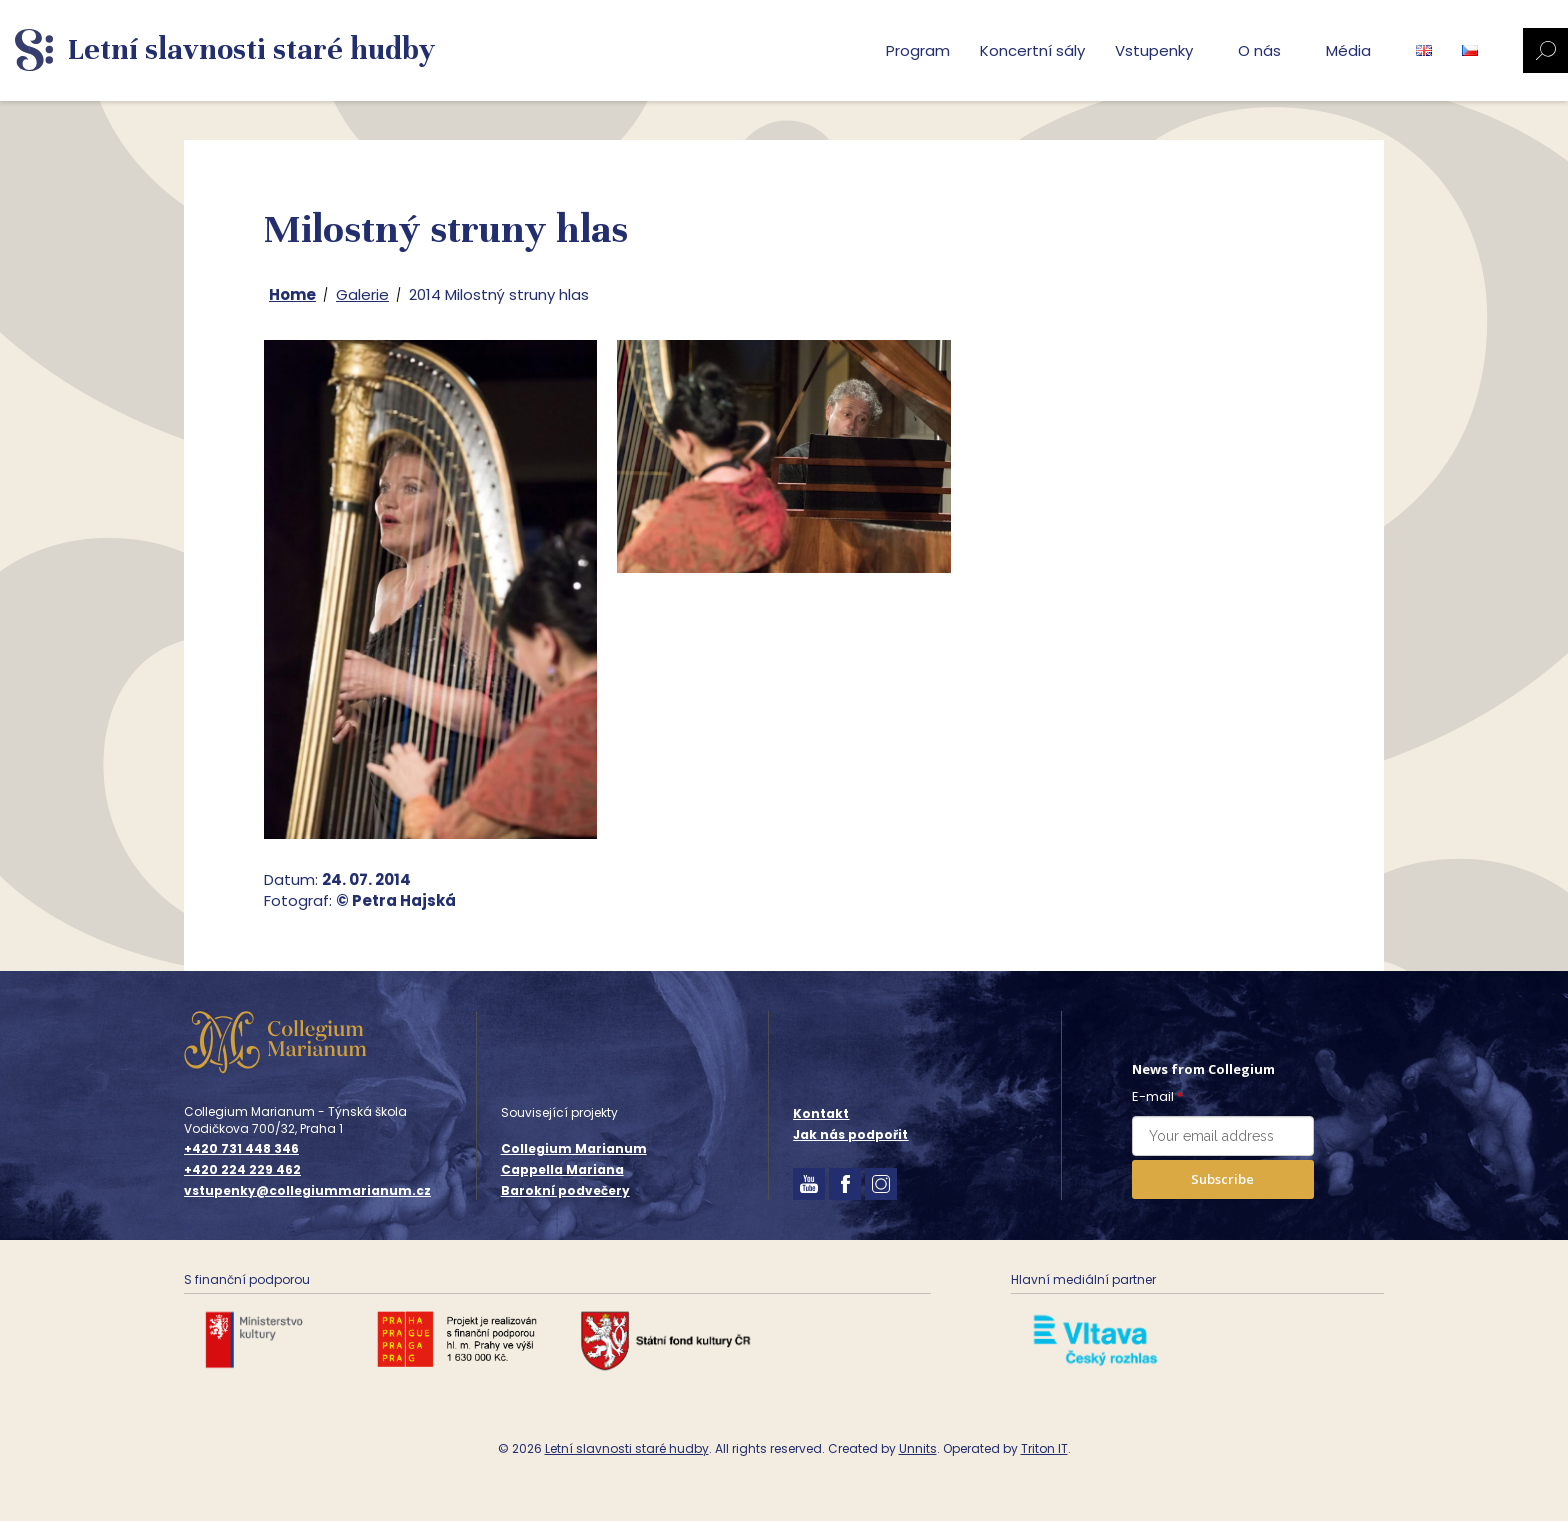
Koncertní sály (1032, 50)
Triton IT (1044, 1448)
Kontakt (821, 1113)
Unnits (918, 1448)
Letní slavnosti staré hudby (627, 1448)
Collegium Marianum (574, 1148)
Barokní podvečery (565, 1190)
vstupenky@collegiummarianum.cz (307, 1191)
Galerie (362, 294)
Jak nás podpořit (850, 1134)
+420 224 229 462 (242, 1170)
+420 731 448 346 (241, 1149)
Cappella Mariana (562, 1169)
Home (292, 294)
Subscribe (1222, 1179)
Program (918, 50)
